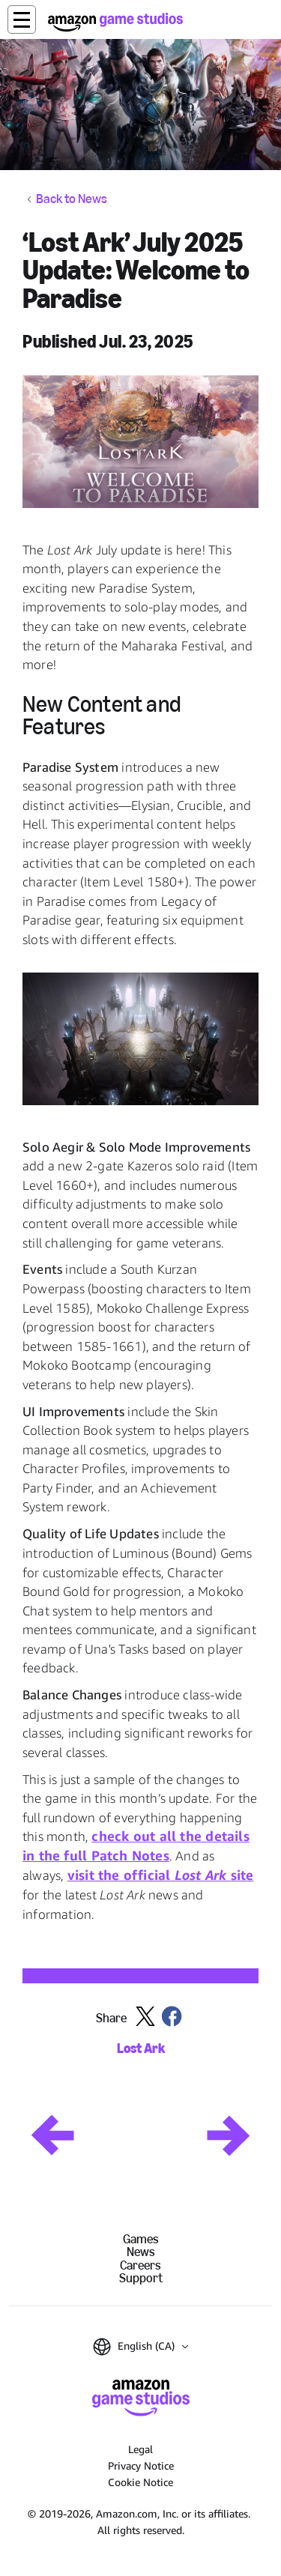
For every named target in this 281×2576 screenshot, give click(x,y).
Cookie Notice (140, 2482)
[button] (21, 19)
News (141, 2252)
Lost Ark (141, 2049)
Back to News (71, 199)
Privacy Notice (141, 2465)
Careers (140, 2265)
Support (141, 2278)
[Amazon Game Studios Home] (115, 22)
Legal (140, 2449)
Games (141, 2239)
